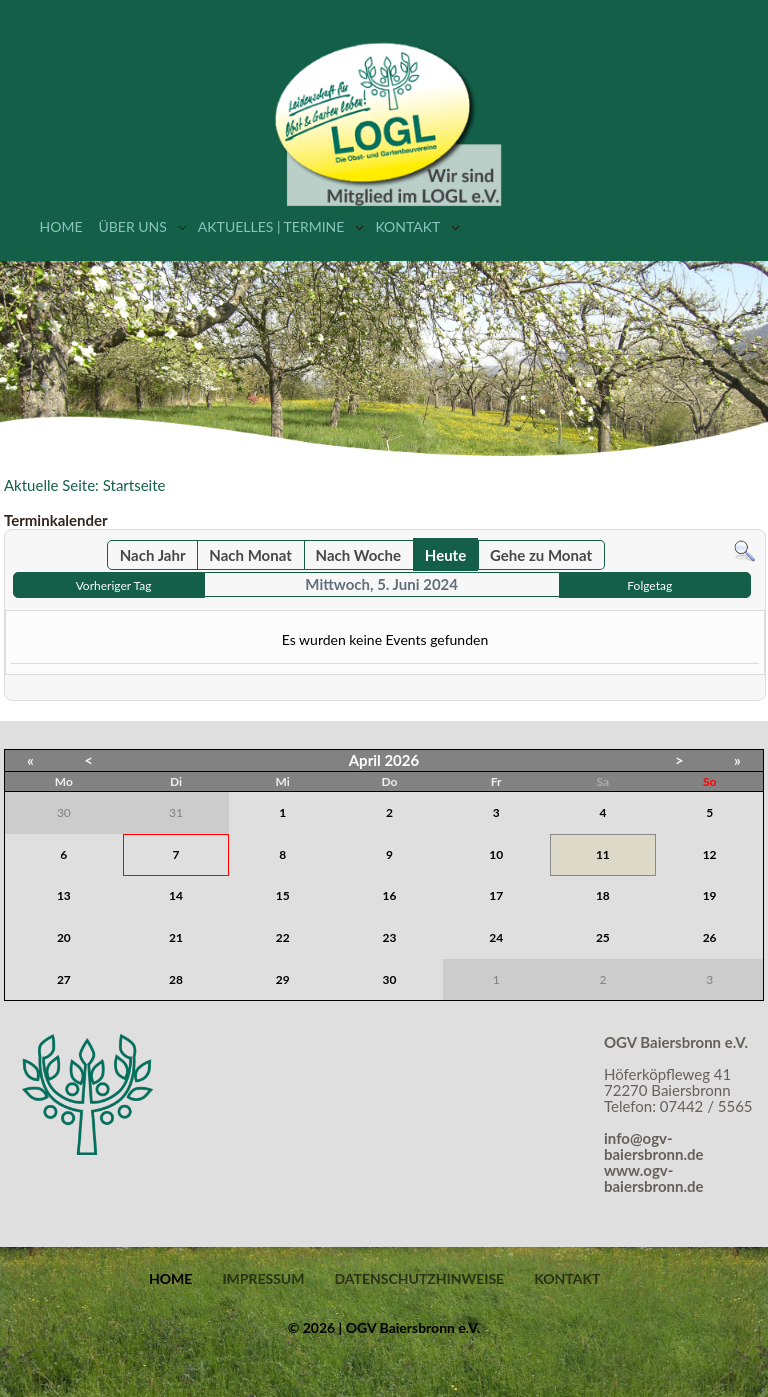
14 (176, 895)
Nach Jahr (153, 555)
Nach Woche (358, 555)
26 (710, 937)
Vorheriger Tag (114, 585)
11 (603, 854)
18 (603, 895)
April (365, 760)
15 (283, 895)
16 (390, 895)
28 (176, 979)
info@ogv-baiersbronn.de (654, 1146)
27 (64, 979)
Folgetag (649, 585)
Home (61, 226)
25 (603, 937)
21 (176, 937)
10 (496, 854)
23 (390, 937)
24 (496, 937)
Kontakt (407, 226)
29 (283, 979)
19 (710, 895)
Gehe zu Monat (541, 555)
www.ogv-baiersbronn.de (654, 1178)
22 (283, 937)
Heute (445, 555)
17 (496, 895)
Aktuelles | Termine (271, 226)
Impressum (263, 1279)
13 (64, 895)
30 (390, 979)
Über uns (132, 226)
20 (64, 937)
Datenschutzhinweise (419, 1279)
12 (710, 854)
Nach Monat (250, 555)
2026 (401, 760)
